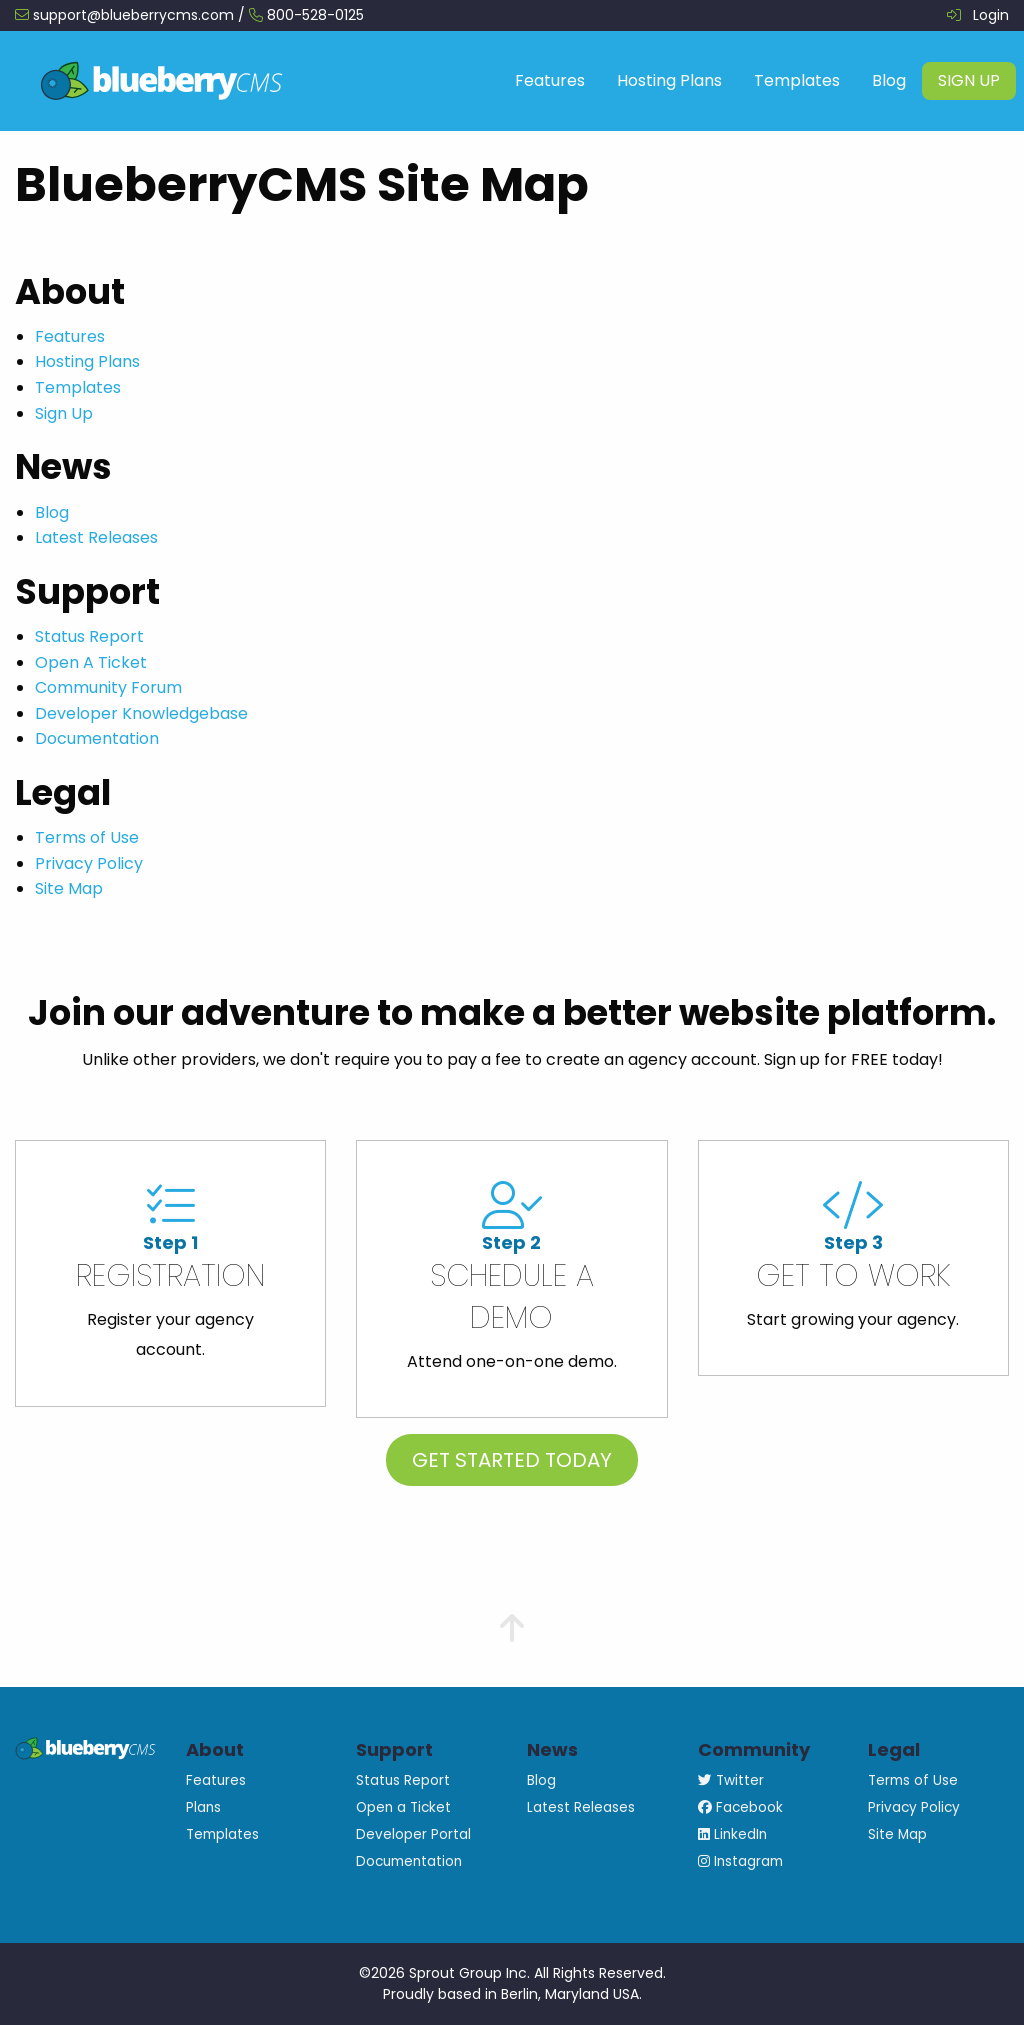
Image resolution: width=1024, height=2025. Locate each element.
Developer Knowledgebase (141, 713)
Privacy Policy (89, 863)
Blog (889, 80)
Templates (797, 80)
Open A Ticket (91, 662)
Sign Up (969, 80)
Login (991, 15)
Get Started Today (512, 1460)
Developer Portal (413, 1834)
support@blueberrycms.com (133, 15)
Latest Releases (96, 537)
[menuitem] (550, 81)
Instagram (740, 1861)
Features (550, 80)
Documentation (97, 738)
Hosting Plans (669, 80)
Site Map (69, 888)
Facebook (740, 1807)
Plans (203, 1807)
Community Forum (108, 687)
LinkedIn (732, 1834)
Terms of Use (87, 837)
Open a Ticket (403, 1807)
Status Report (89, 636)
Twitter (731, 1780)
